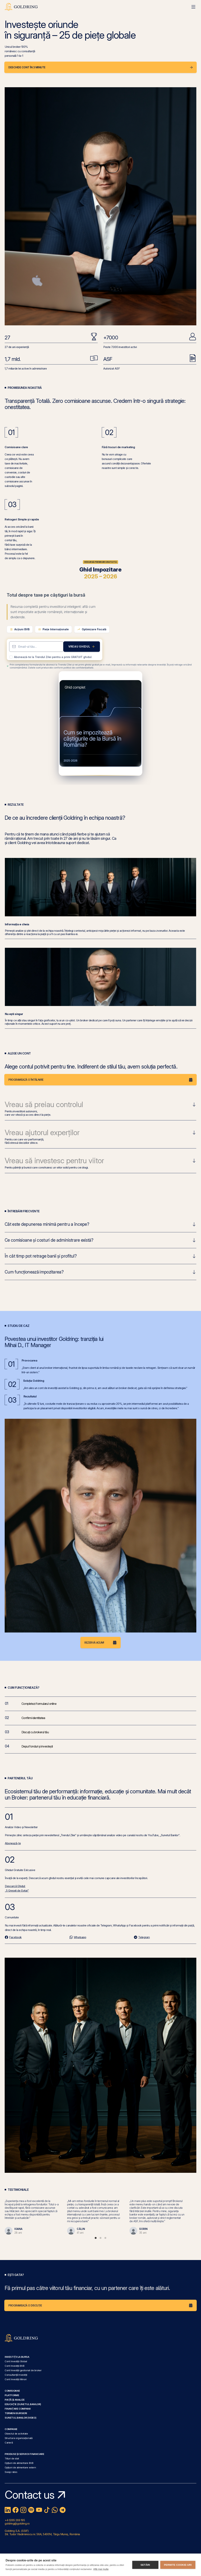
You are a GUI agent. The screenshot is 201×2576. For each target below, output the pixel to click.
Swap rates (11, 2471)
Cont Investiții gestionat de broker (23, 2370)
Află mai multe (101, 2569)
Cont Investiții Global (16, 2361)
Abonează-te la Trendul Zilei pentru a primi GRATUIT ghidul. (51, 657)
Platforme (12, 2395)
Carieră (9, 2442)
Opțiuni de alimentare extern (20, 2467)
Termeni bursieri (16, 2413)
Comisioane (12, 2390)
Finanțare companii (18, 2408)
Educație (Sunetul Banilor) (23, 2404)
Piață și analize (15, 2399)
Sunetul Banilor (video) (20, 2417)
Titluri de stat (12, 2458)
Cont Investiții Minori (16, 2379)
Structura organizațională (18, 2438)
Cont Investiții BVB (14, 2365)
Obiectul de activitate (16, 2433)
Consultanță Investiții (16, 2374)
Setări (145, 2564)
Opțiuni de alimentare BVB (19, 2462)
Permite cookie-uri (178, 2564)
